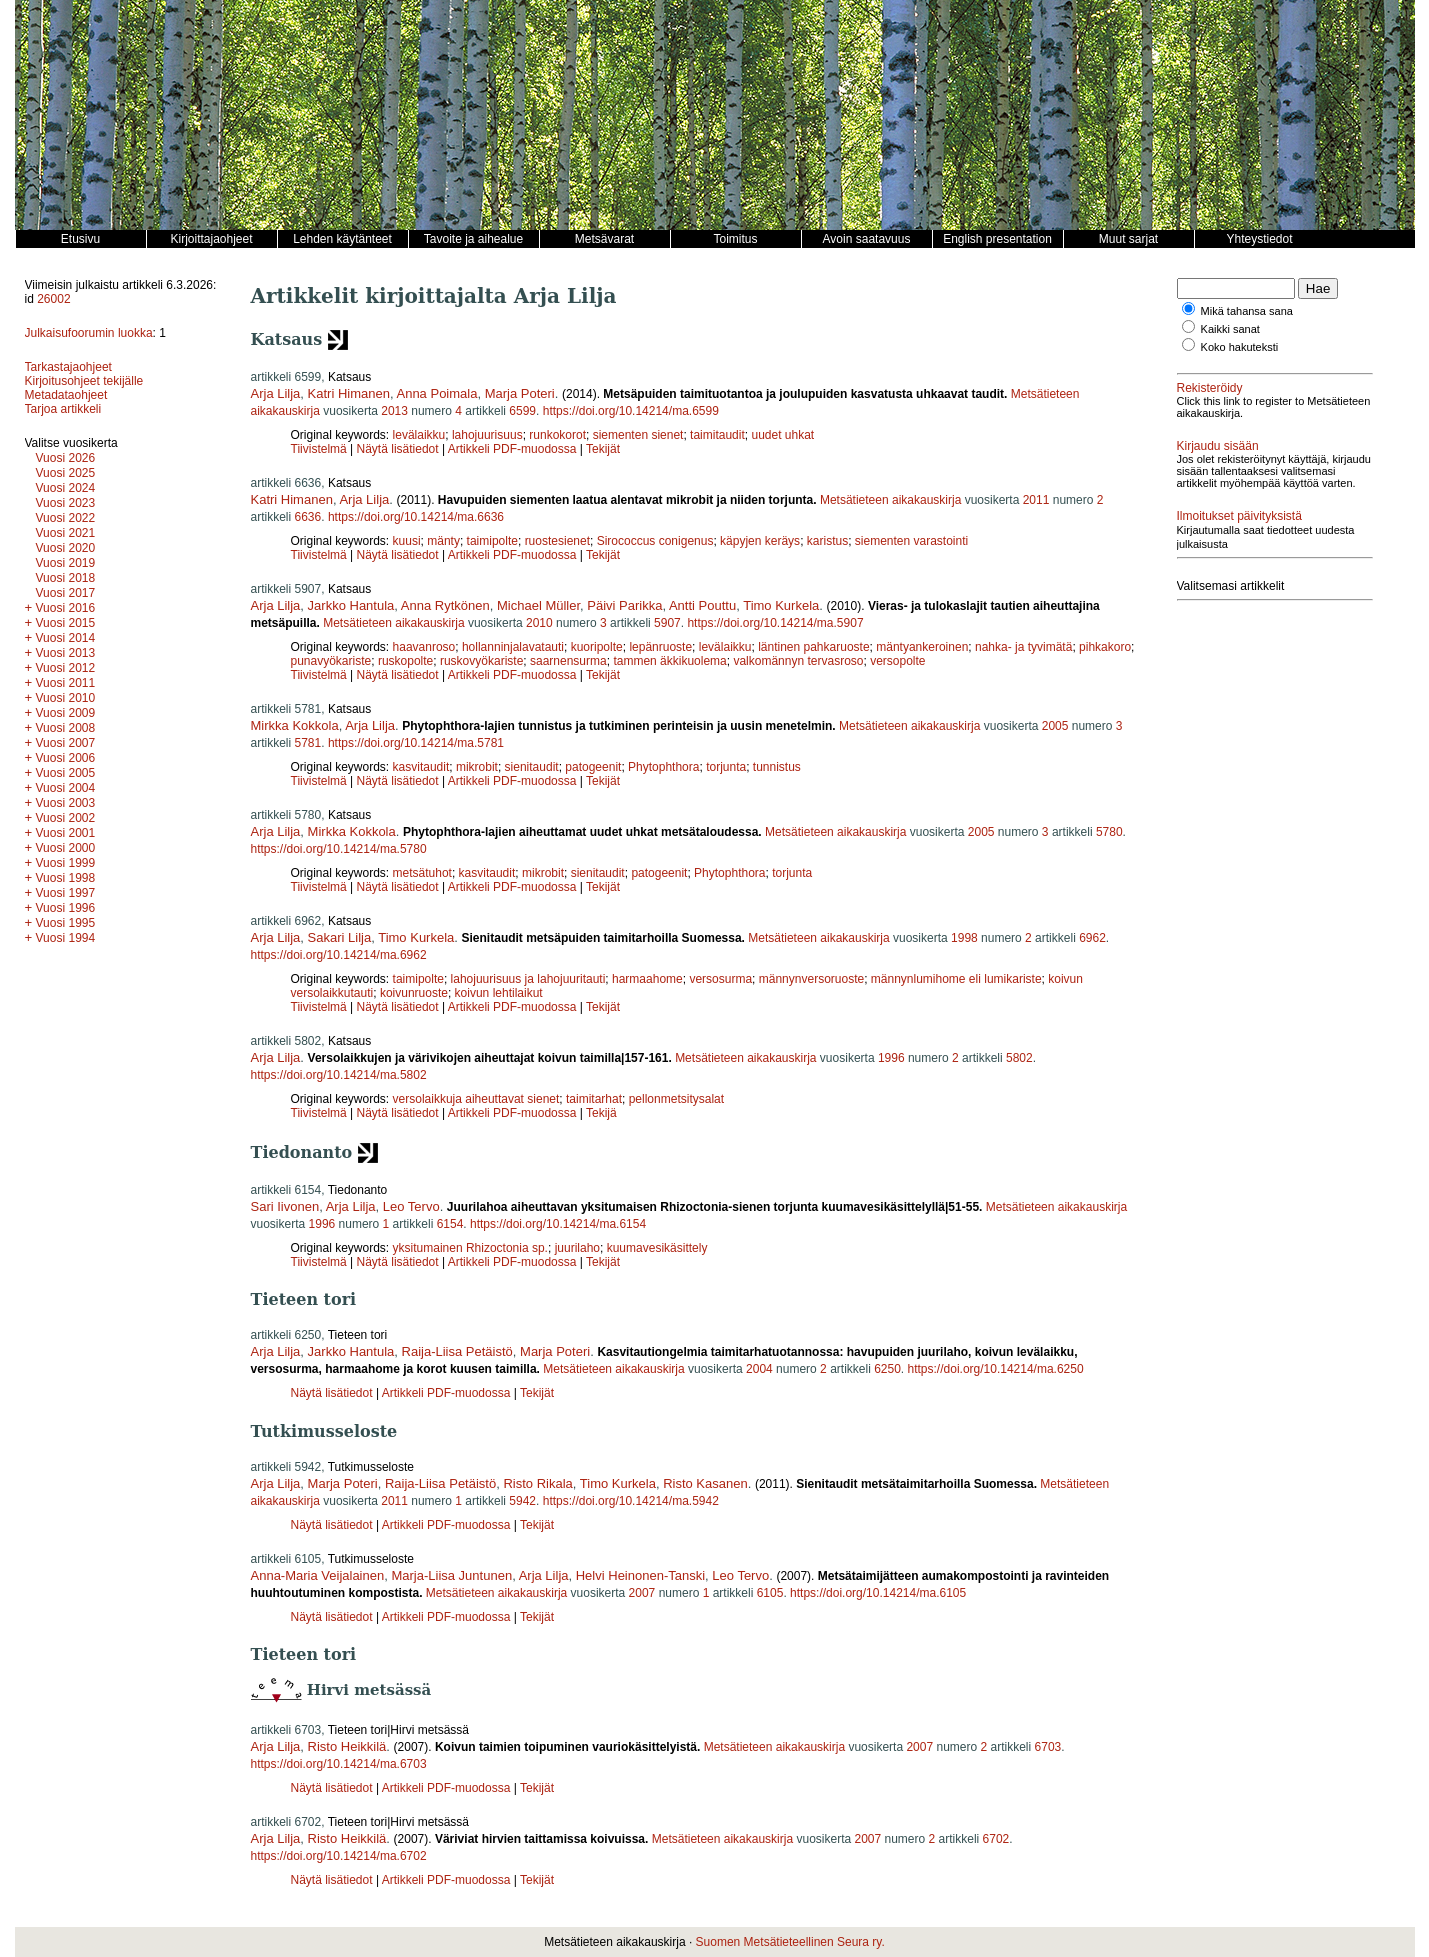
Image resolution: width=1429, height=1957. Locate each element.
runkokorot (557, 435)
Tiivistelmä (319, 449)
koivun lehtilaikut (499, 993)
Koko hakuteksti (1240, 347)
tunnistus (777, 767)
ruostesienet (557, 541)
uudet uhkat (782, 435)
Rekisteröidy (1210, 388)
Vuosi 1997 (66, 893)
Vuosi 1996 (66, 908)
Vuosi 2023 (66, 503)
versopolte (897, 661)
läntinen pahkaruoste (813, 647)
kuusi (407, 541)
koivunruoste (414, 993)
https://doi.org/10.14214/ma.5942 (631, 1501)
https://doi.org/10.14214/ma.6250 (996, 1369)
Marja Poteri (520, 393)
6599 (522, 411)
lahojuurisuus (487, 435)
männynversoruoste (811, 979)
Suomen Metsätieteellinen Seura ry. (790, 1942)
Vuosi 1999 (66, 863)
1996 (891, 1058)
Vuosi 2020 (66, 548)
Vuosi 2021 (66, 533)
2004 (759, 1369)
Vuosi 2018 (66, 578)
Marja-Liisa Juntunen (451, 1575)
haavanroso (424, 647)
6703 (1048, 1747)
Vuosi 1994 (66, 938)
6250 (887, 1369)
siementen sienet (638, 435)
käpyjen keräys (760, 541)
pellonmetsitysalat (676, 1099)
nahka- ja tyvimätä (1023, 647)
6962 (1092, 938)
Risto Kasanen (705, 1483)
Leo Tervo (411, 1206)
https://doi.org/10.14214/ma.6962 (339, 955)
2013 (394, 411)
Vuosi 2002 (66, 818)
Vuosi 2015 (66, 623)
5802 (1019, 1058)
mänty (443, 541)
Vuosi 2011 (66, 683)
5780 (1109, 832)
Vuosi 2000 (66, 848)
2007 (642, 1593)
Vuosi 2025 (66, 473)
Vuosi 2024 (66, 488)
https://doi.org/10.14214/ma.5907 (775, 623)
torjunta (726, 767)
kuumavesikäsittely (657, 1248)
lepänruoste (660, 647)
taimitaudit (717, 435)
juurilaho (577, 1248)
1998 (964, 938)
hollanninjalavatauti (513, 647)
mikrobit (477, 767)
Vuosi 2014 (66, 638)
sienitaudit (532, 767)
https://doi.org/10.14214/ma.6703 (339, 1764)
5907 (667, 623)
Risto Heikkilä (347, 1746)
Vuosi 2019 (66, 563)
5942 (522, 1501)
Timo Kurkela (781, 605)
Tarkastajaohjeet (68, 367)
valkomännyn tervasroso (798, 661)
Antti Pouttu (702, 605)
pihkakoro (1105, 647)
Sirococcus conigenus (655, 541)
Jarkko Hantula (351, 605)
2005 (1055, 726)
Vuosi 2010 (66, 698)
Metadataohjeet (66, 395)
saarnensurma (568, 661)
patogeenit (593, 767)
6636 (308, 517)
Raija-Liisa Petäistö (457, 1351)
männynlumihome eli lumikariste (956, 979)
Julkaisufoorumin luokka (89, 333)
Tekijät (603, 449)
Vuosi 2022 (66, 518)
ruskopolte (405, 661)
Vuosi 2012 (66, 668)
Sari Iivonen (285, 1206)
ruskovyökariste (481, 661)
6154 (450, 1224)
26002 (53, 299)
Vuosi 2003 (66, 803)
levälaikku (419, 435)
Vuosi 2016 (66, 608)
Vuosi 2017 (66, 593)
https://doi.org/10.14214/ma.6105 (878, 1593)
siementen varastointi (911, 541)
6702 (996, 1839)
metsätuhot (422, 873)
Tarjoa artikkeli (63, 409)
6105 (770, 1593)
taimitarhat (594, 1099)
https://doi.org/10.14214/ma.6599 (631, 411)
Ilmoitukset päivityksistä (1239, 516)
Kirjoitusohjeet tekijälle (84, 381)
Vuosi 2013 (66, 653)
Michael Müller (538, 605)
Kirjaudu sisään (1218, 446)
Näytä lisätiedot (399, 449)
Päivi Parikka (624, 605)
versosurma (720, 979)
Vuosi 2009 (66, 713)
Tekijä (601, 1113)
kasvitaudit (421, 767)
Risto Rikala (537, 1483)
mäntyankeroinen (922, 647)
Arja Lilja (276, 393)
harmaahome (647, 979)
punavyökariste (331, 661)
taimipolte (492, 541)
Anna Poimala (436, 393)
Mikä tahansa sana (1247, 311)
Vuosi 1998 (66, 878)
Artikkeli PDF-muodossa (512, 449)
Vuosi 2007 (66, 743)
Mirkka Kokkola (295, 725)
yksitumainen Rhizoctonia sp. (470, 1248)
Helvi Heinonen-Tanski (640, 1575)
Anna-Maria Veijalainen (318, 1575)
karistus (827, 541)
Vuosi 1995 (66, 923)
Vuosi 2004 (66, 788)
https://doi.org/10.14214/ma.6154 (558, 1224)
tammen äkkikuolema (669, 661)
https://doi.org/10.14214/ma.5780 (339, 849)
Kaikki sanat (1230, 329)
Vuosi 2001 (66, 833)
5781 (308, 743)
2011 (1036, 500)
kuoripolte (597, 647)
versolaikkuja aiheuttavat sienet (476, 1099)
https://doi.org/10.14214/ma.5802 (339, 1075)
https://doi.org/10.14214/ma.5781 (416, 743)
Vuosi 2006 (66, 758)
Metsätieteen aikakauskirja (890, 500)
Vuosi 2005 (66, 773)
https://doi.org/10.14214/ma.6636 (416, 517)
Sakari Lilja (340, 937)
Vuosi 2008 (66, 728)
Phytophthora (663, 767)
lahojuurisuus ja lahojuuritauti (528, 979)
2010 (539, 623)
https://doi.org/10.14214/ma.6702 (339, 1856)
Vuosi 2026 (66, 458)
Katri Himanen (349, 393)
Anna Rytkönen (445, 605)
